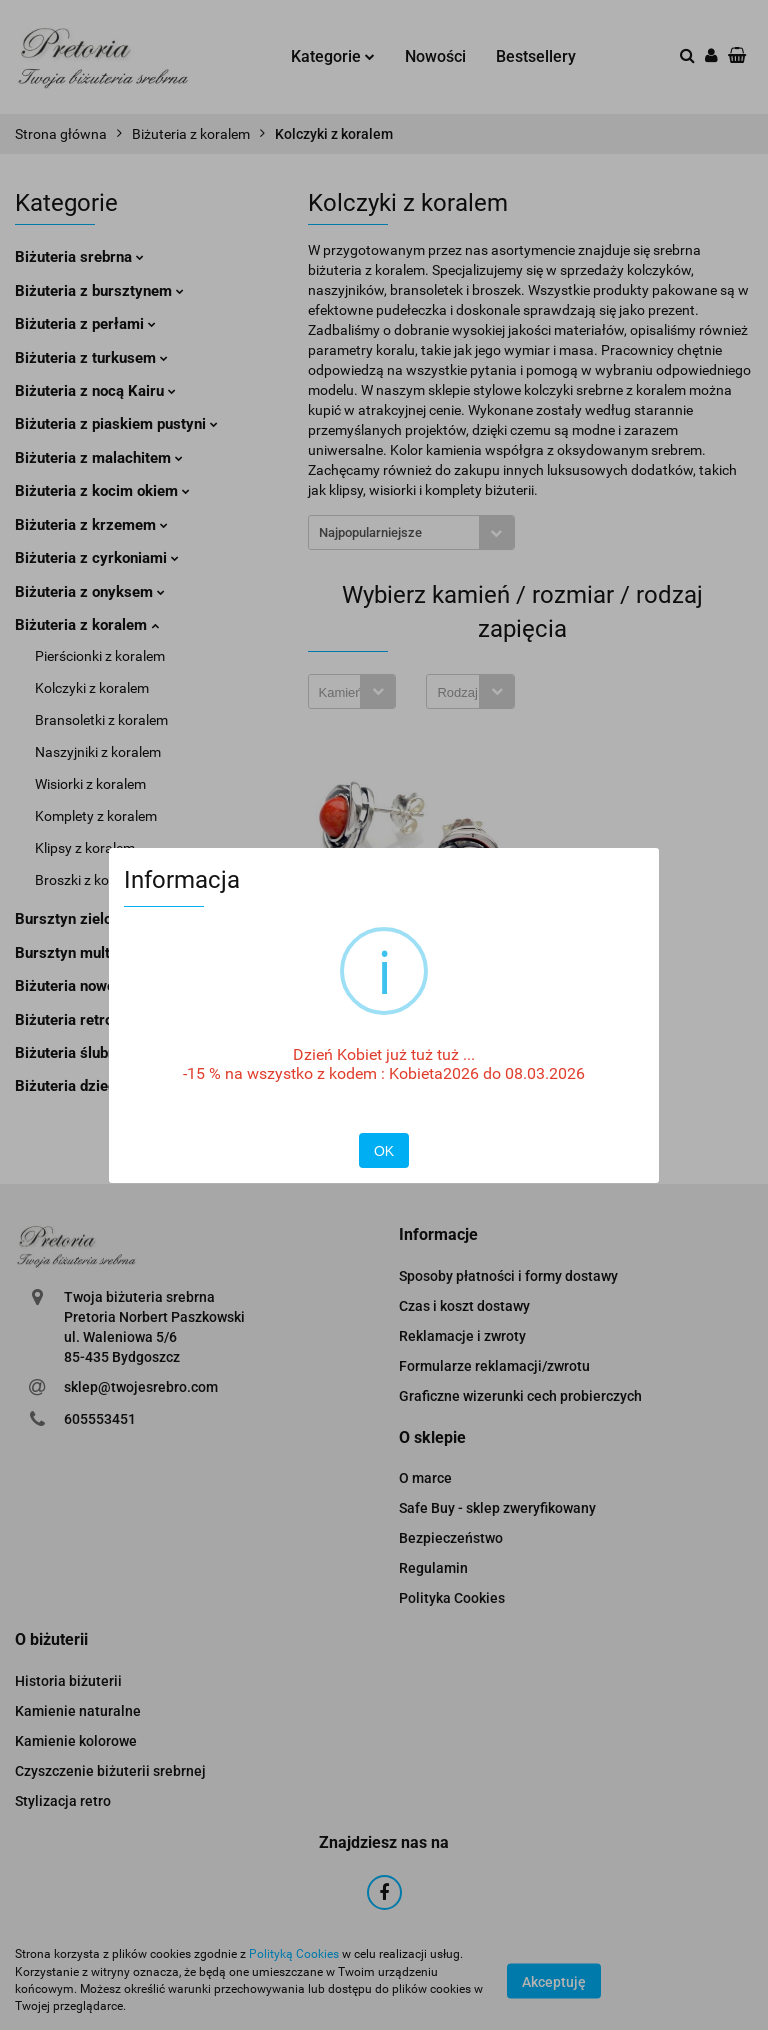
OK (384, 1151)
